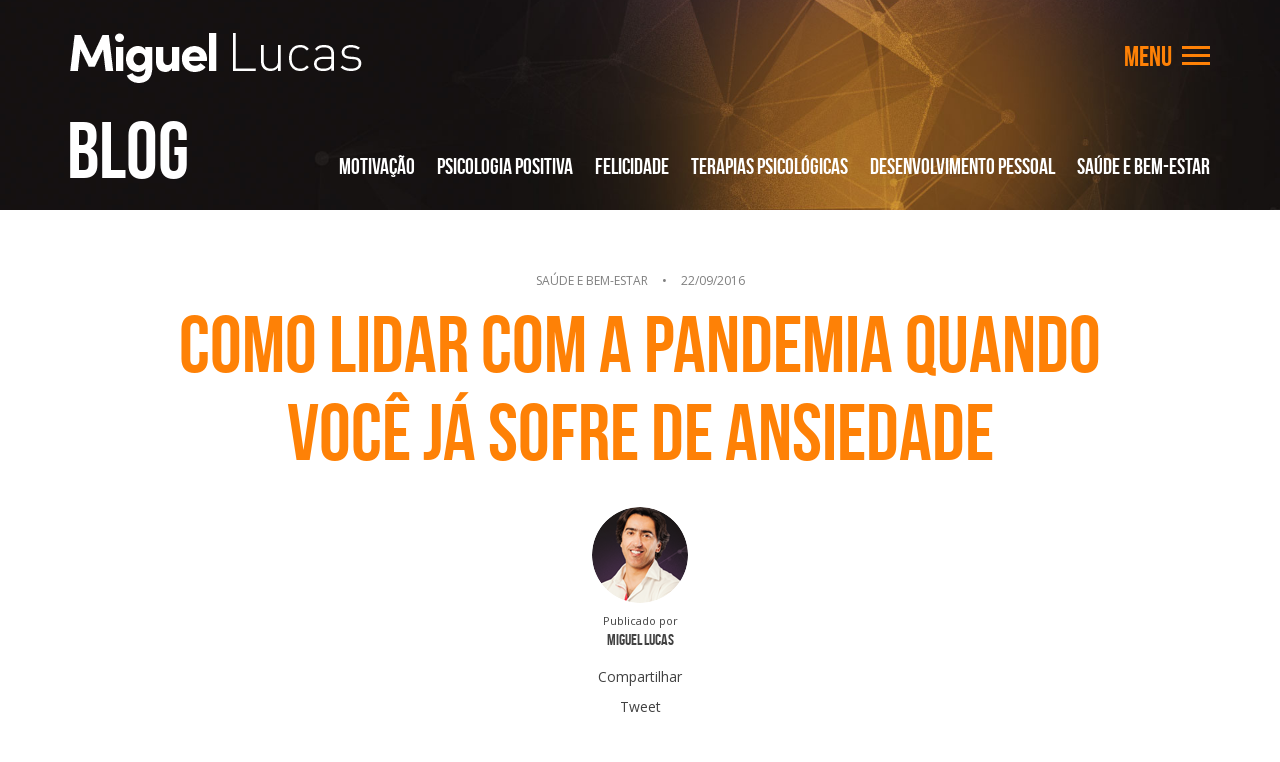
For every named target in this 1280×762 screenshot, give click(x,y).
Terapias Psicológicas (769, 166)
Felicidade (632, 166)
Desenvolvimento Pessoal (962, 166)
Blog (128, 150)
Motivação (377, 166)
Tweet (640, 706)
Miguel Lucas (216, 58)
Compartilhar (640, 676)
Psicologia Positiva (505, 166)
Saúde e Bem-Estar (1143, 166)
